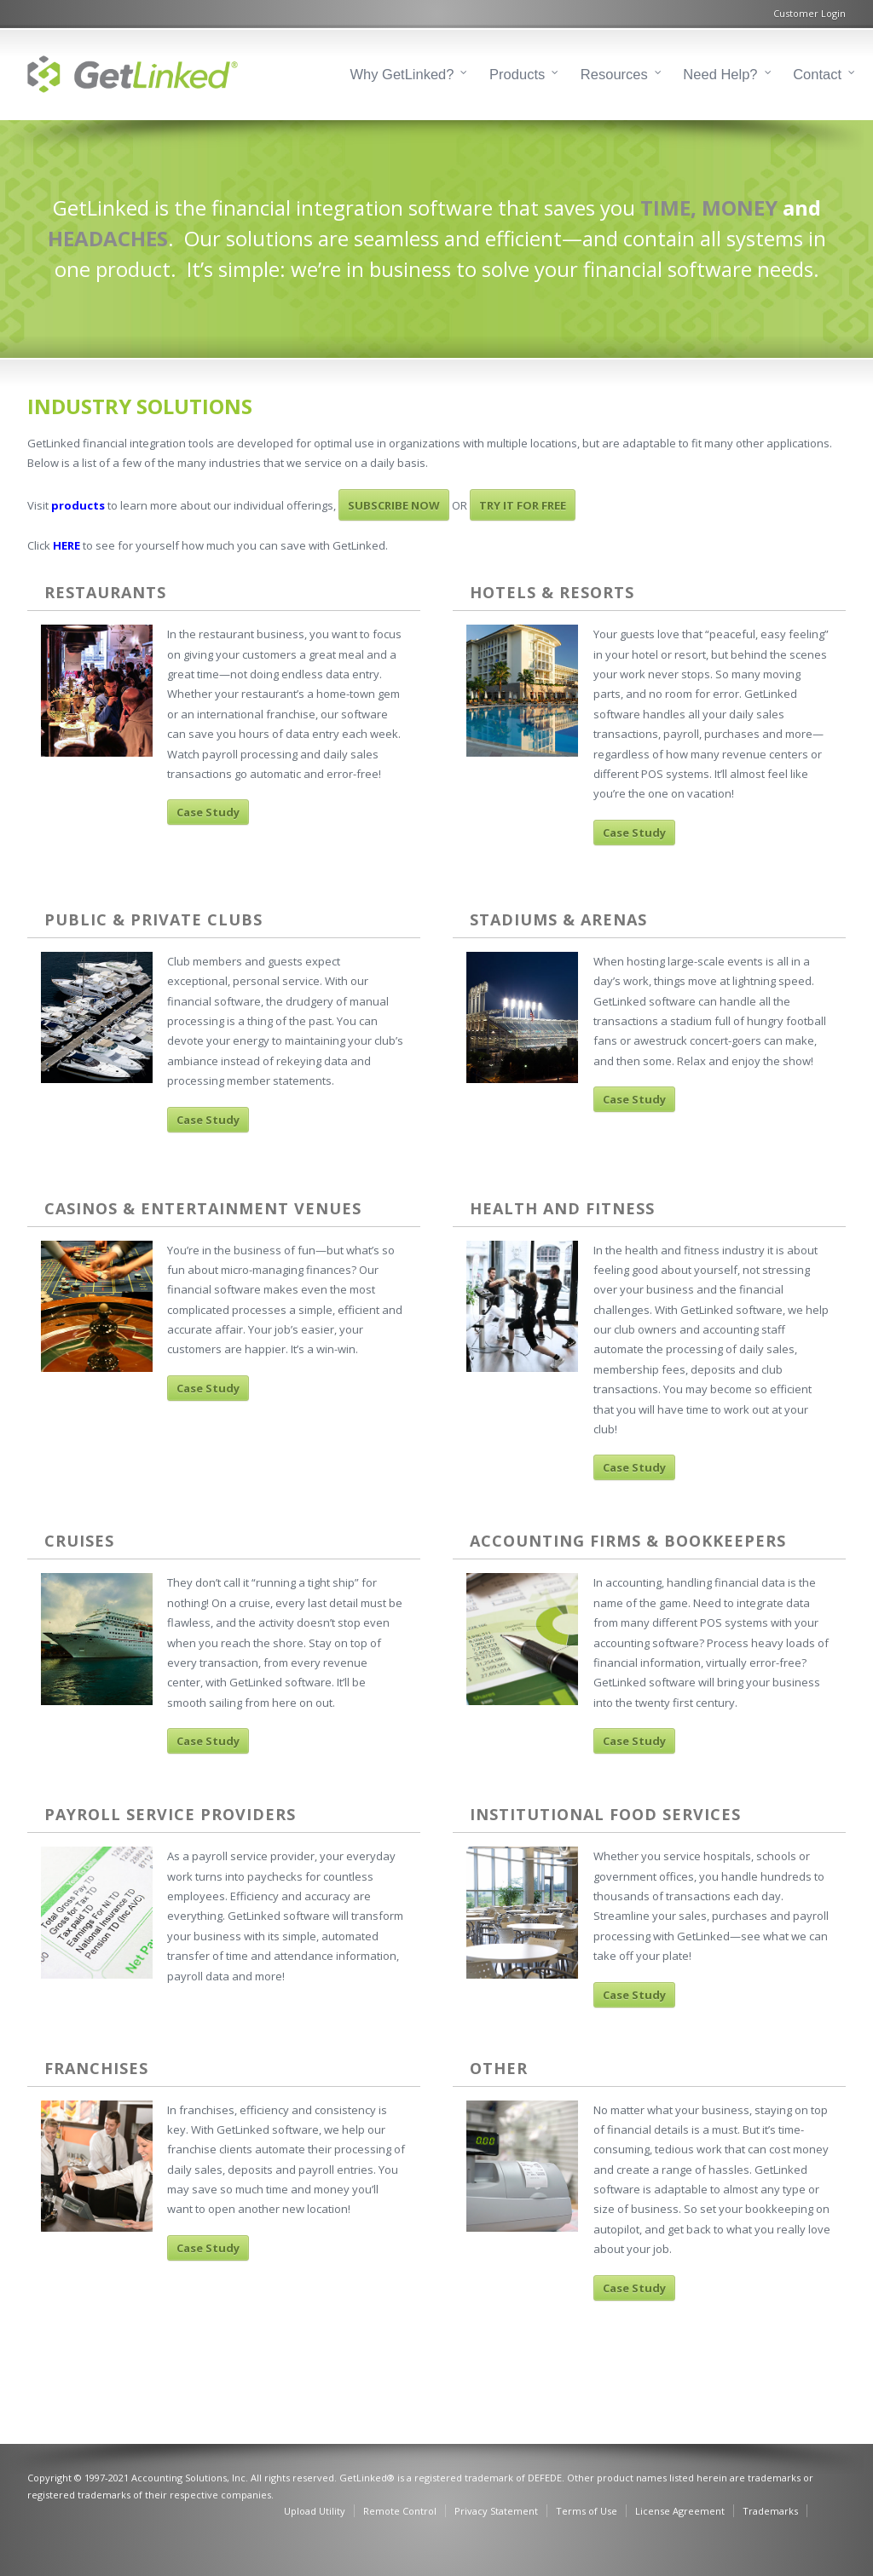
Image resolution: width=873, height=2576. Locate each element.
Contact (817, 74)
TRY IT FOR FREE (522, 505)
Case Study (208, 812)
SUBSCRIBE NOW (394, 505)
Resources (614, 74)
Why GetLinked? (402, 74)
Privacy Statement (496, 2510)
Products (517, 74)
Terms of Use (586, 2510)
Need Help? (720, 74)
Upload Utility (314, 2510)
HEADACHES (108, 238)
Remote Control (399, 2510)
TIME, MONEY (709, 207)
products (78, 505)
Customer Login (809, 13)
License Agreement (680, 2510)
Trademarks (770, 2510)
